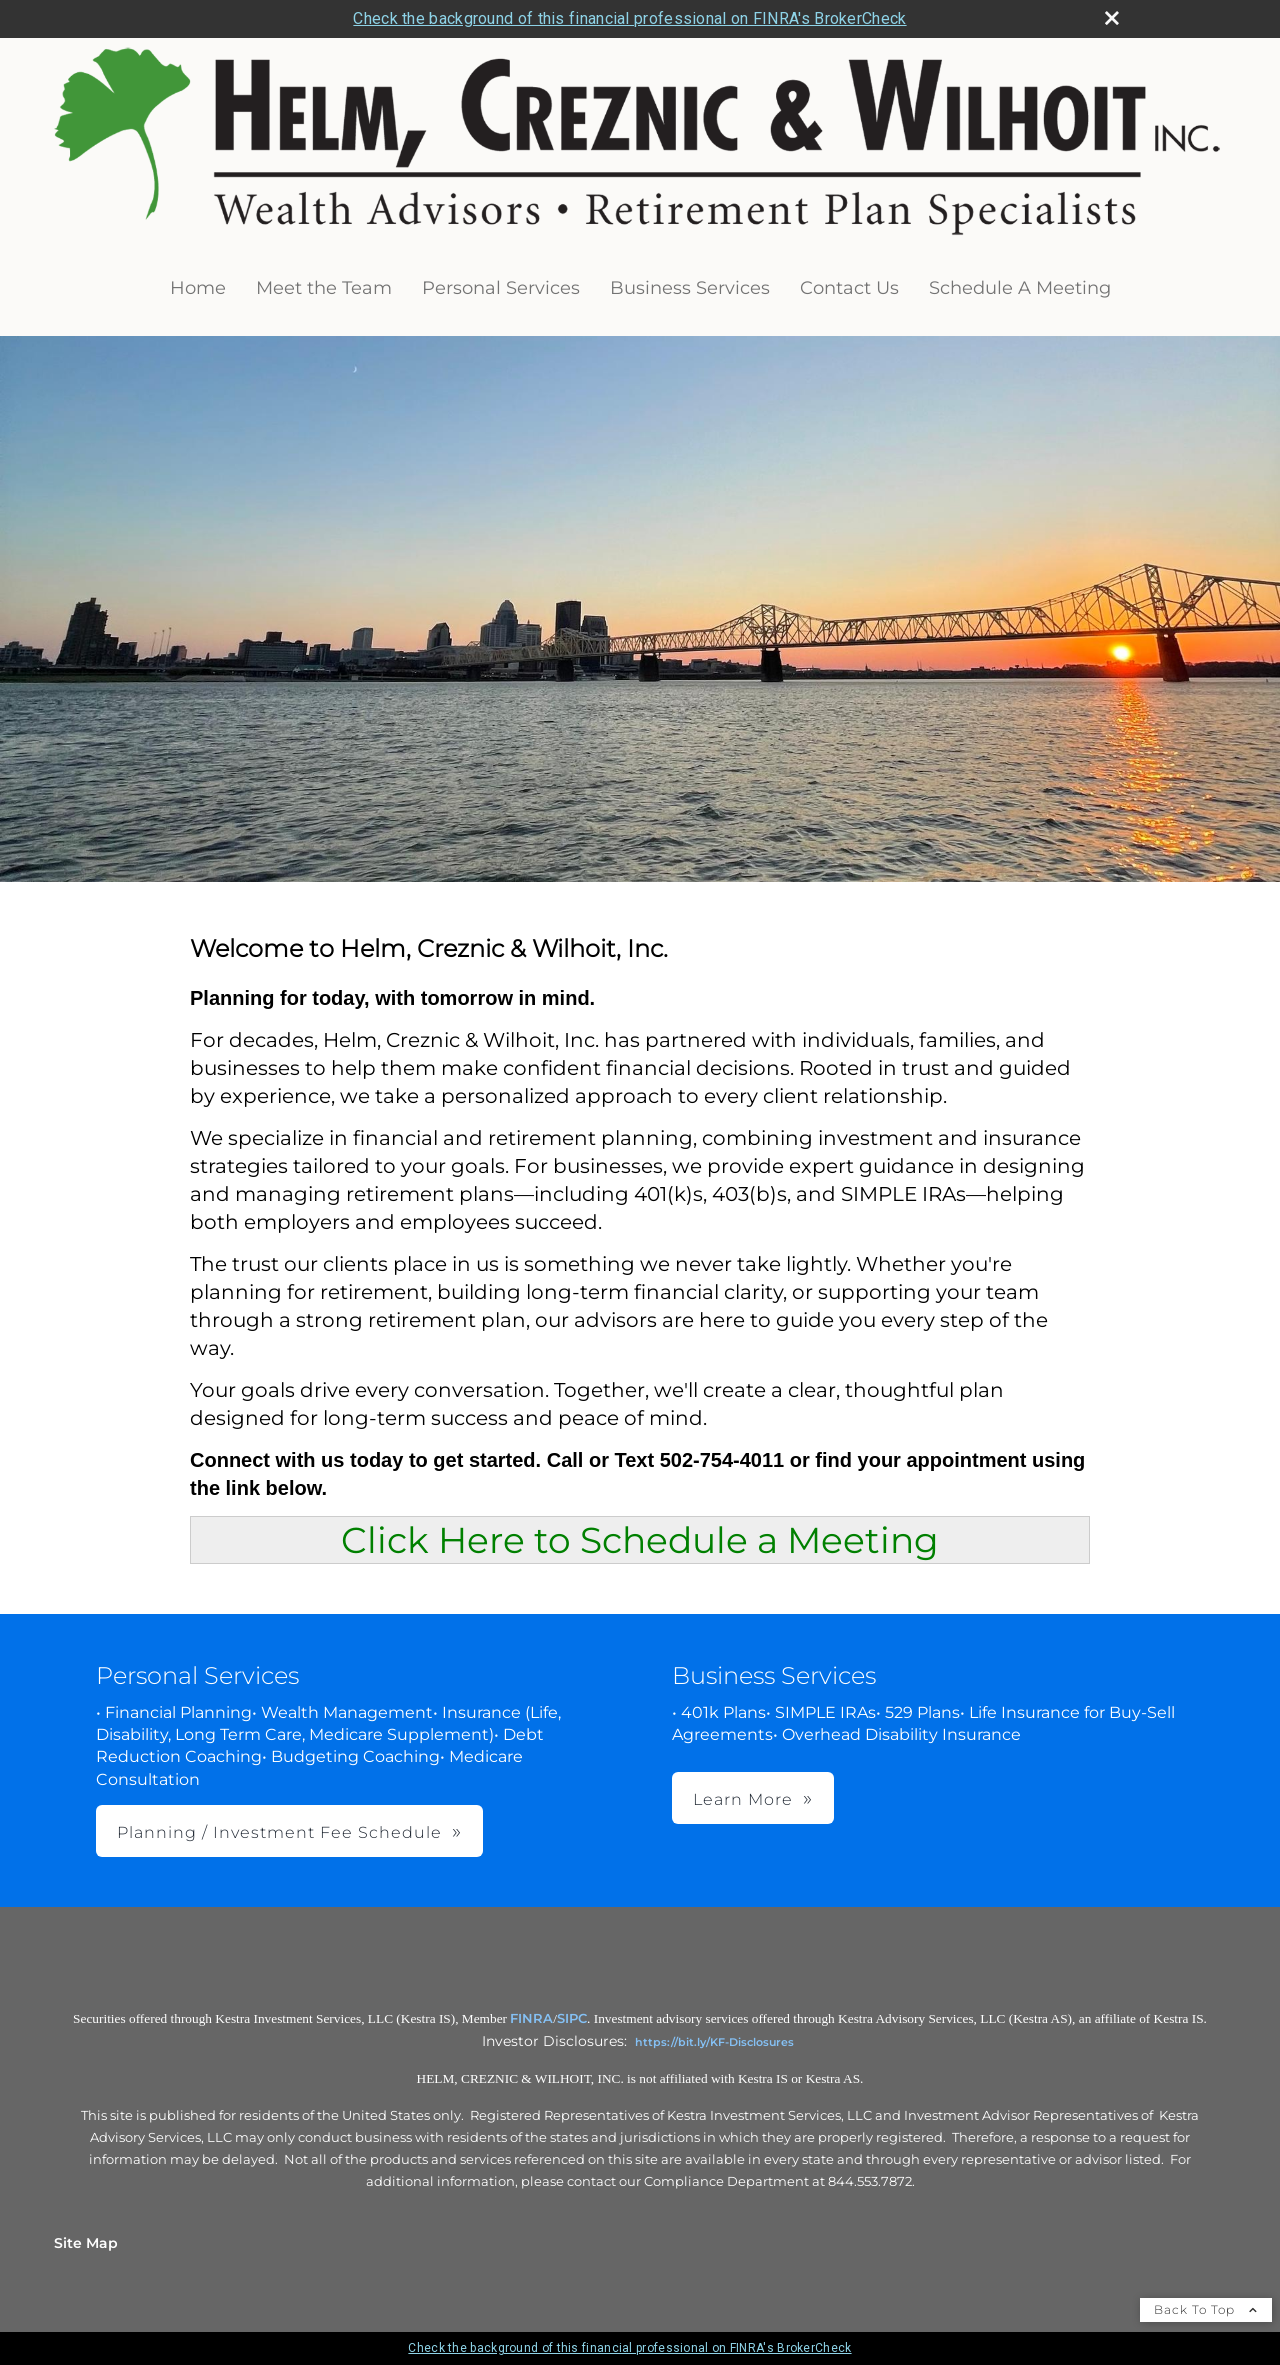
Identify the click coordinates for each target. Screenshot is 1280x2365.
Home (198, 288)
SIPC (572, 2018)
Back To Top (1206, 2309)
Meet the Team (324, 288)
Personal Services (501, 288)
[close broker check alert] (1112, 18)
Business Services (690, 288)
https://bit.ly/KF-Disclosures (714, 2042)
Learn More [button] (743, 1799)
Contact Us (849, 288)
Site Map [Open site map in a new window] (86, 2243)
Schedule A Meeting (1020, 288)
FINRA (531, 2018)
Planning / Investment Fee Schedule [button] (279, 1832)
